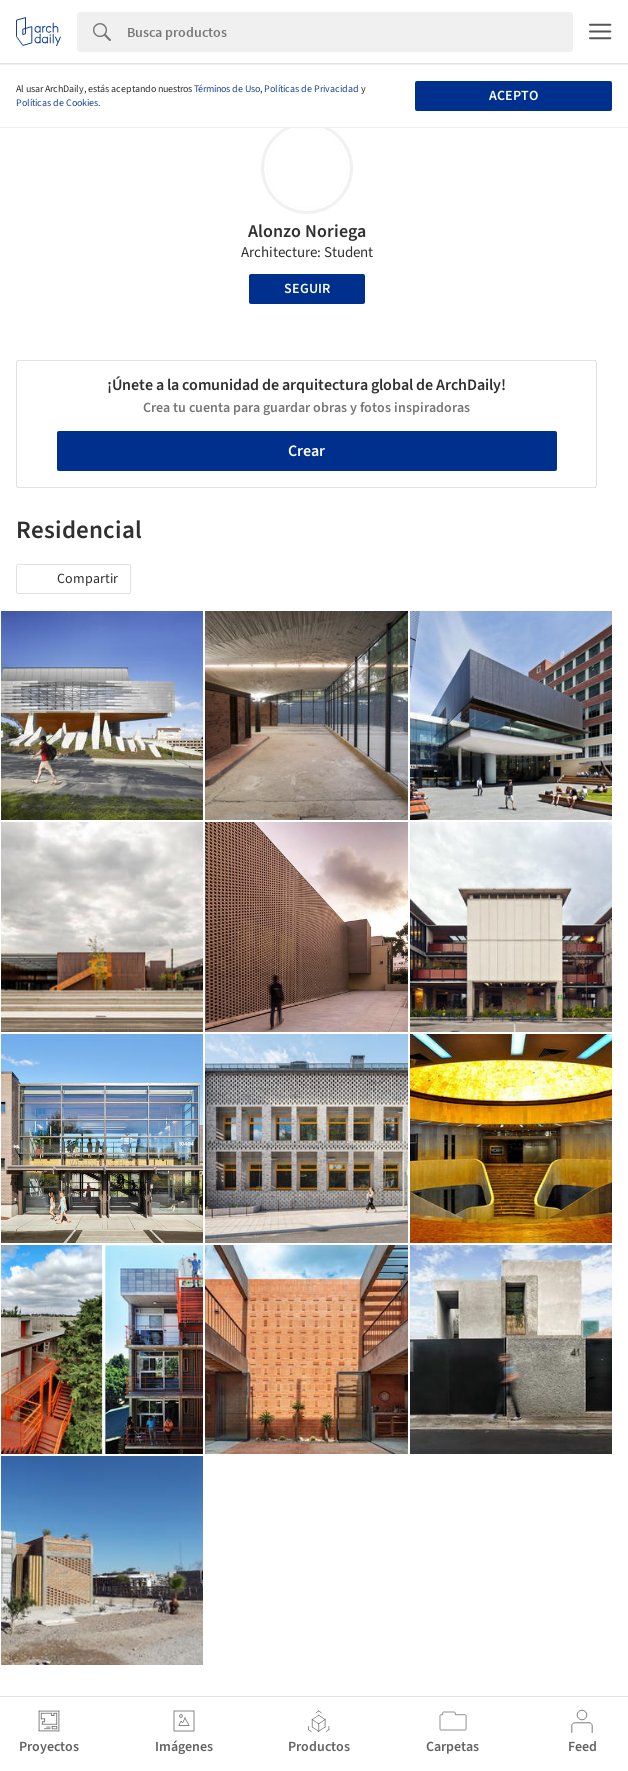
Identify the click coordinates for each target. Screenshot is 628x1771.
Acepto (513, 96)
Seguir (307, 289)
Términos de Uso (227, 89)
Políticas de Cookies (57, 103)
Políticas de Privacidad (311, 89)
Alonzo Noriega (307, 231)
